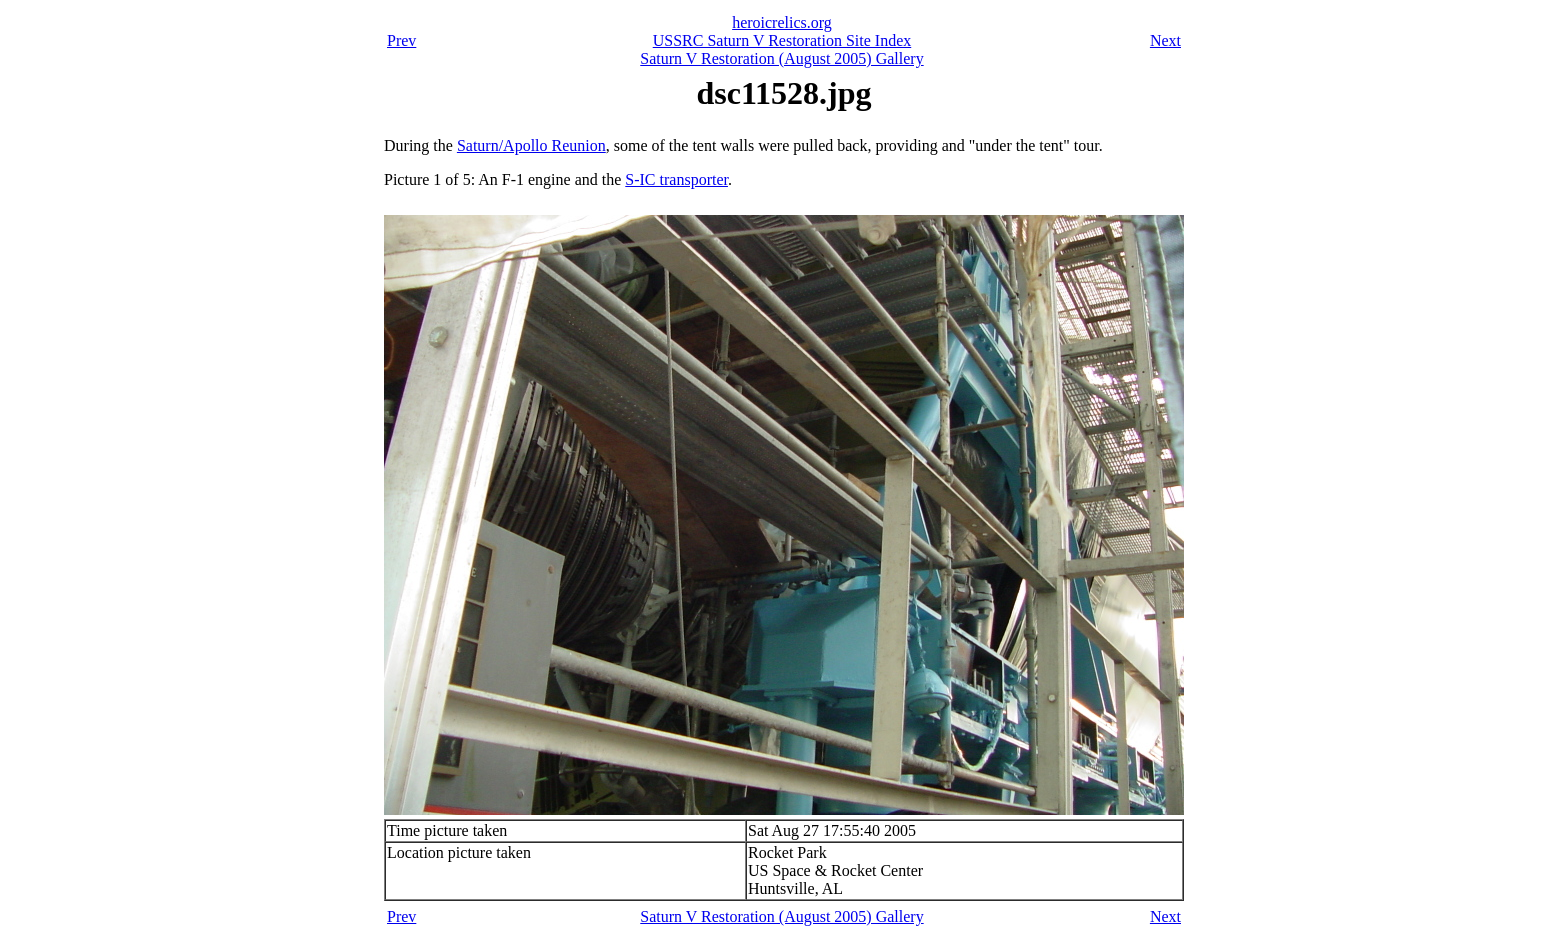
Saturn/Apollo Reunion (531, 145)
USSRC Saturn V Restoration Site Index (782, 40)
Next (1165, 40)
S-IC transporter (676, 179)
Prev (401, 40)
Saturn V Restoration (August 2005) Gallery (781, 58)
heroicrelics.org (782, 22)
